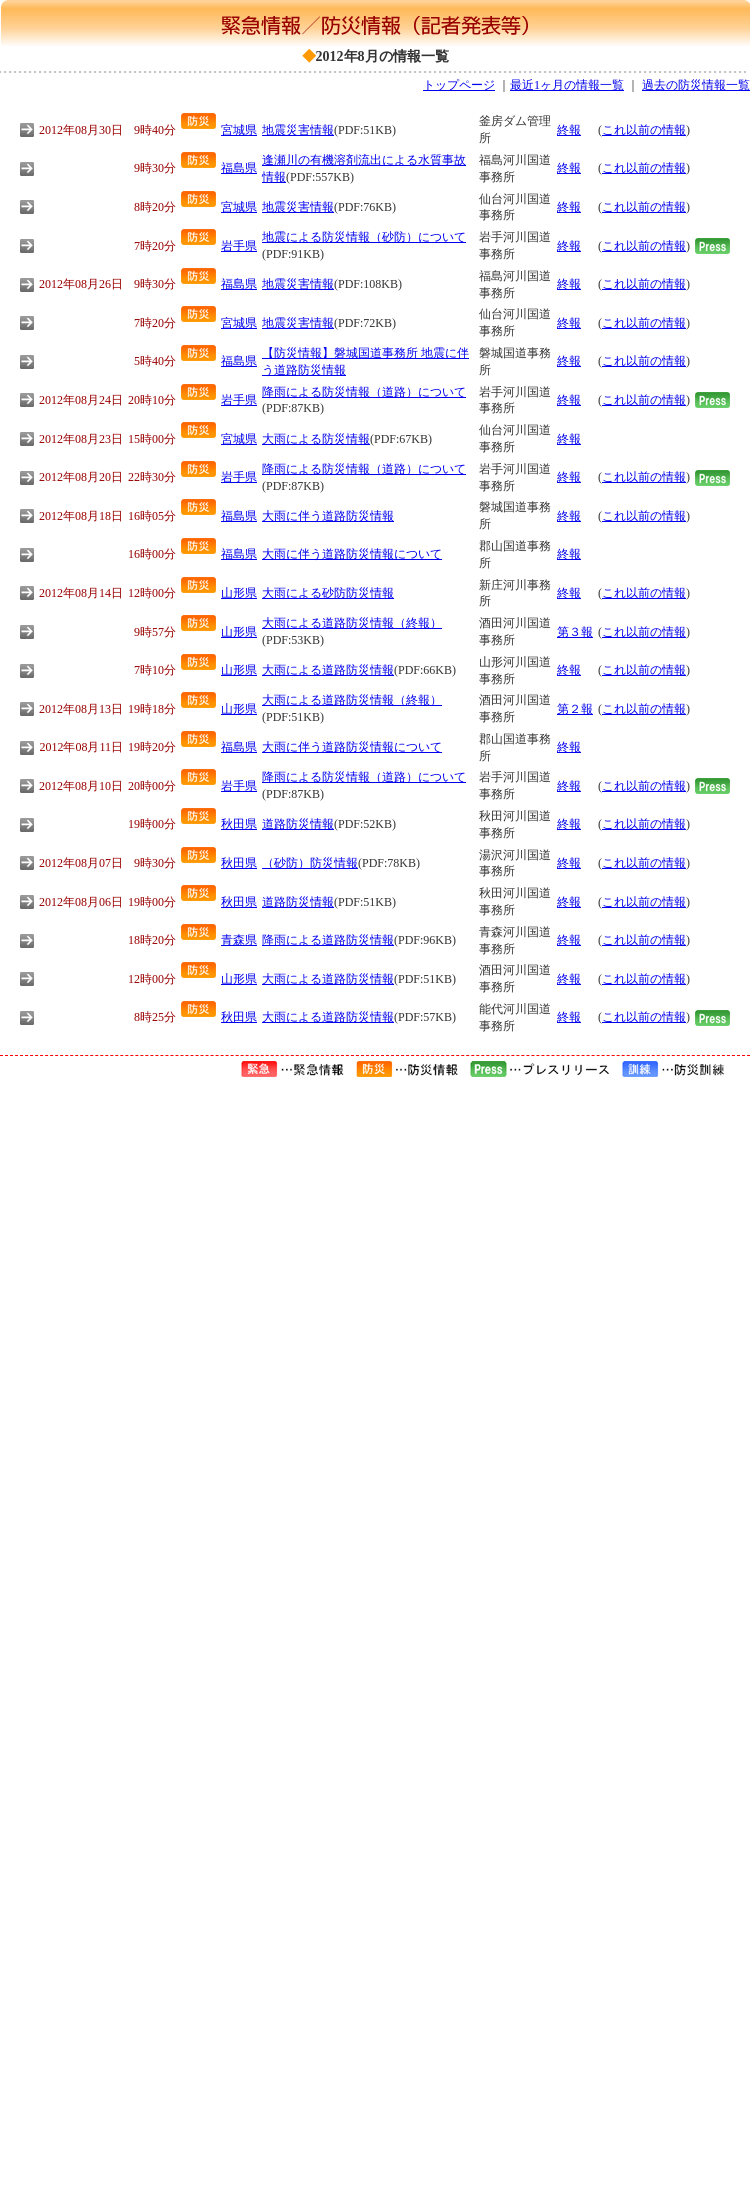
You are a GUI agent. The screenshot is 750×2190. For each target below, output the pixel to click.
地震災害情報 (298, 130)
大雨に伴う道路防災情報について (352, 554)
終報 (569, 130)
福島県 (239, 168)
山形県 (239, 593)
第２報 (575, 709)
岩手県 (239, 246)
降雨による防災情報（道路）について (364, 392)
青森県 (239, 940)
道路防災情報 (298, 824)
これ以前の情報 (644, 130)
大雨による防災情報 (316, 439)
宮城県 (239, 130)
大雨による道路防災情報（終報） (352, 623)
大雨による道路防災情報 (328, 670)
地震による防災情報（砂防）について (364, 237)
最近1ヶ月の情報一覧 (567, 85)
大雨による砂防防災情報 (328, 593)
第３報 (575, 632)
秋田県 (239, 824)
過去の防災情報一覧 (696, 85)
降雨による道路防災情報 (328, 940)
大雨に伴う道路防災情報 (328, 516)
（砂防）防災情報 (310, 863)
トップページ (459, 85)
